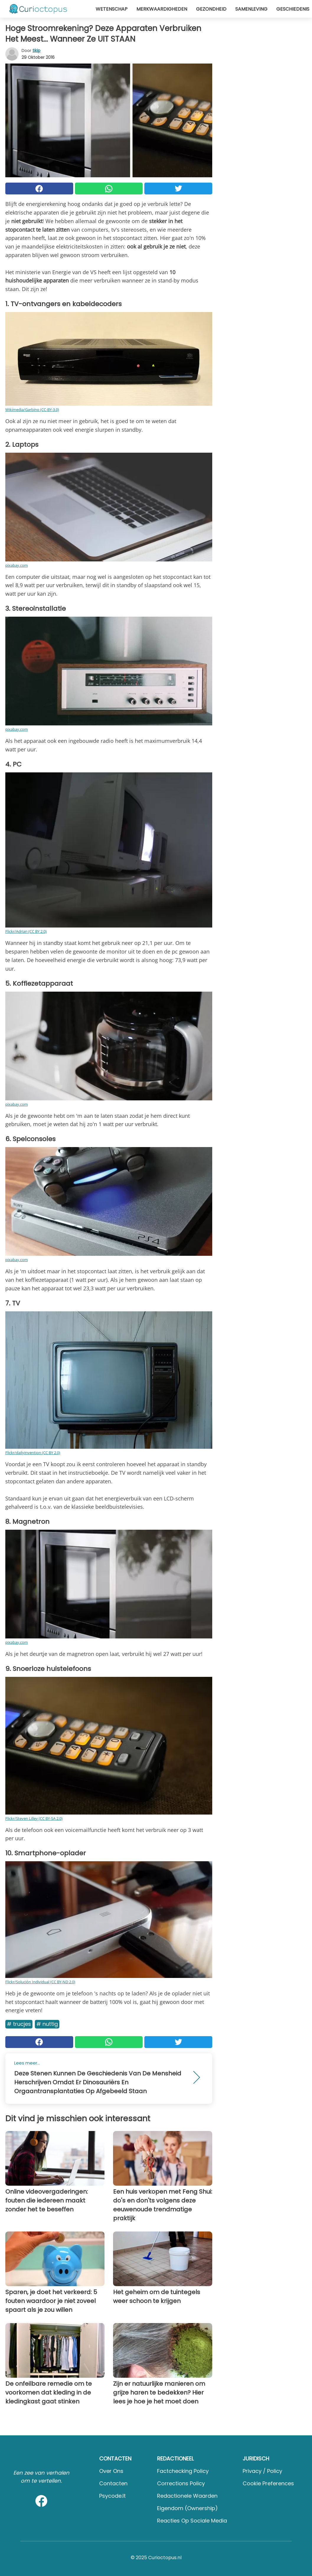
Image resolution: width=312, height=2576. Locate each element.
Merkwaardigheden (161, 9)
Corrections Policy (181, 2483)
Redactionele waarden (187, 2495)
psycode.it (112, 2495)
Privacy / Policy (262, 2471)
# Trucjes (19, 2024)
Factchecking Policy (183, 2471)
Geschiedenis (292, 9)
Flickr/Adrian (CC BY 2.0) (26, 931)
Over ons (111, 2471)
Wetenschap (112, 9)
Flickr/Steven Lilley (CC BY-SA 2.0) (34, 1818)
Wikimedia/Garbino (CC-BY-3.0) (32, 409)
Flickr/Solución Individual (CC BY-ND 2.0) (40, 1981)
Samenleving (251, 9)
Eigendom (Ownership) (187, 2508)
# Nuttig (47, 2024)
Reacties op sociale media (192, 2520)
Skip (36, 50)
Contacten (113, 2483)
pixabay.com (16, 565)
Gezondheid (211, 9)
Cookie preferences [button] (268, 2483)
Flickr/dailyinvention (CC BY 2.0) (32, 1452)
